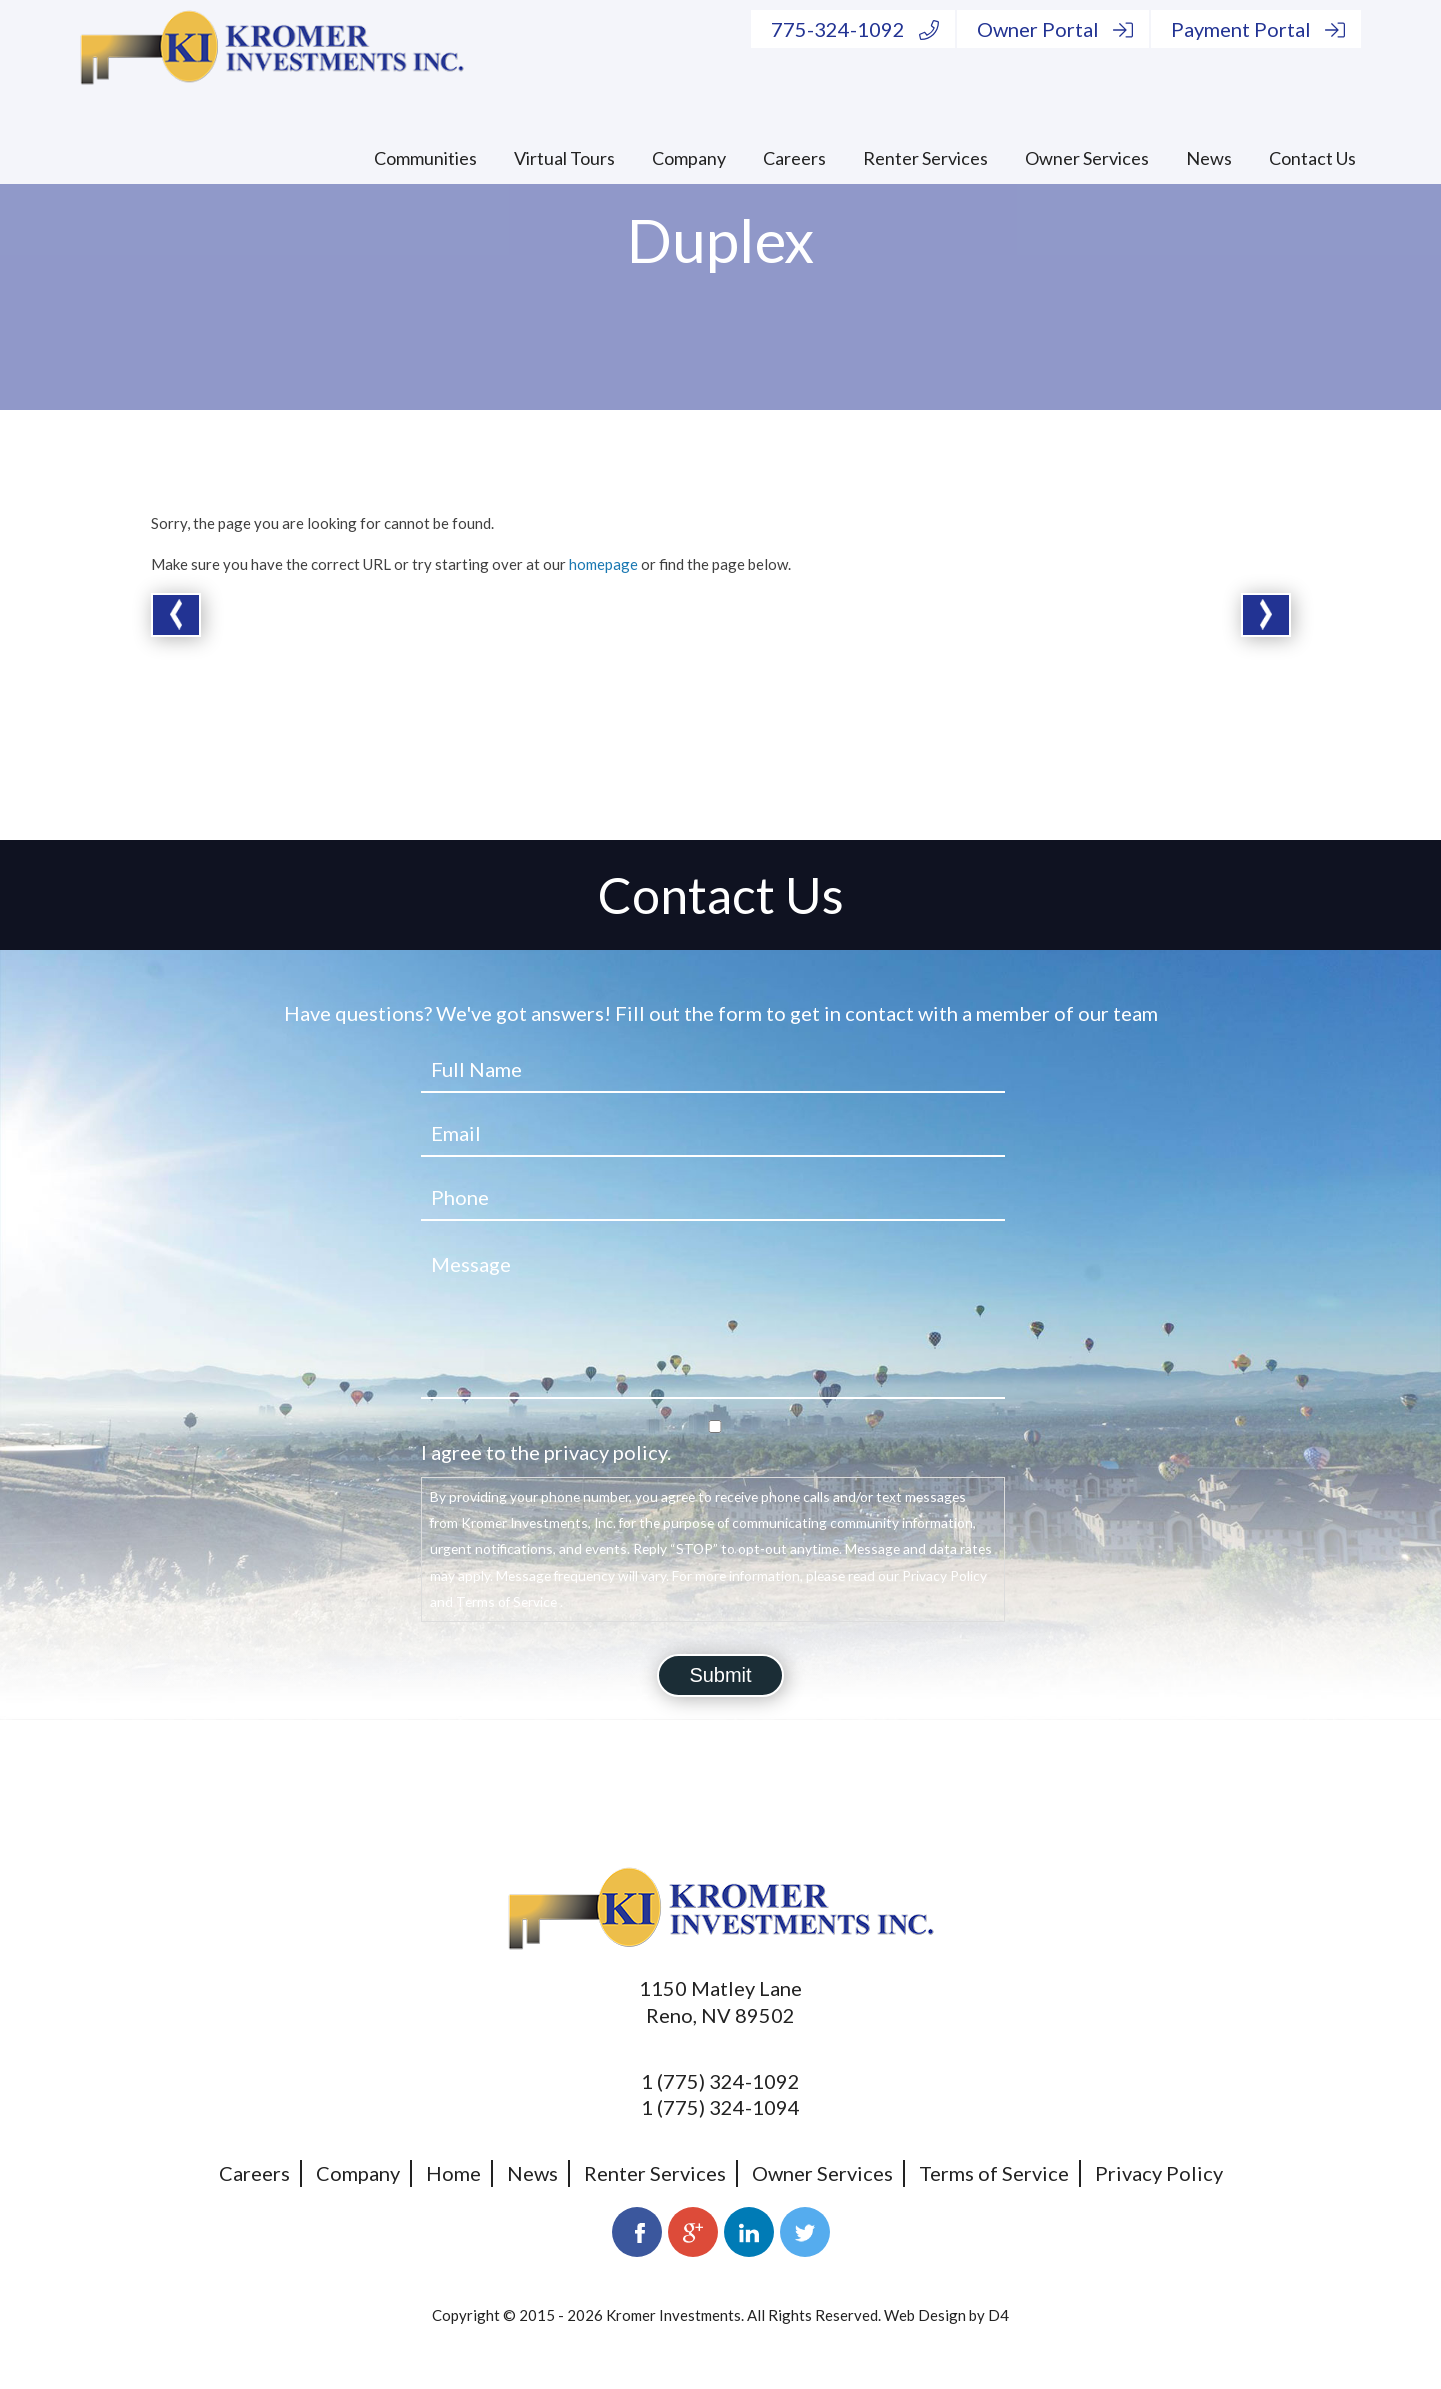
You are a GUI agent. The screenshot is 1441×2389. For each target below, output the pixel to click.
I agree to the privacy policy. (546, 1452)
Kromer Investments (673, 2315)
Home (453, 2173)
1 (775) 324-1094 (720, 2107)
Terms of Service (994, 2173)
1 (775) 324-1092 (720, 2081)
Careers (794, 158)
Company (689, 158)
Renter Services (925, 158)
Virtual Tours (564, 158)
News (1209, 158)
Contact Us (1312, 158)
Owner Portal (1055, 29)
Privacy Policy (1159, 2173)
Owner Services (1087, 158)
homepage (603, 564)
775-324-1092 (855, 29)
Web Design (925, 2315)
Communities (425, 158)
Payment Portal (1258, 29)
